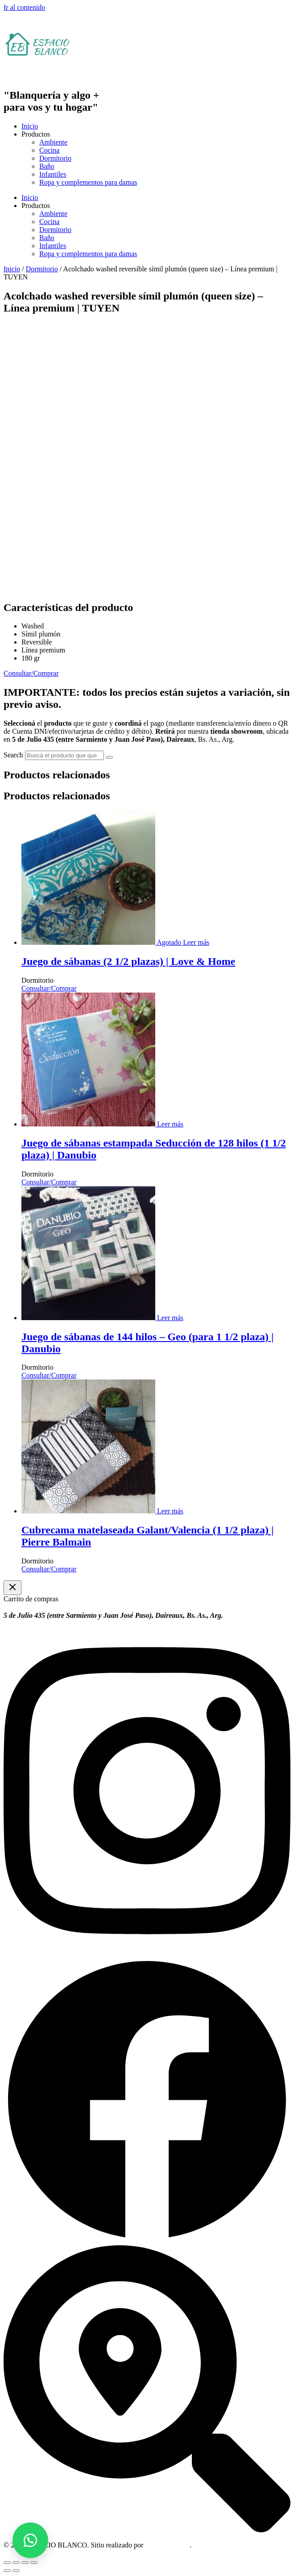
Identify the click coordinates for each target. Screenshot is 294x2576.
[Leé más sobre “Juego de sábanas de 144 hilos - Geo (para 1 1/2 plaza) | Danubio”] (169, 1317)
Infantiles (52, 174)
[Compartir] (25, 2562)
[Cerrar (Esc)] (33, 2562)
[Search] (109, 757)
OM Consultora (167, 2545)
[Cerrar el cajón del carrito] (12, 1587)
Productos (35, 134)
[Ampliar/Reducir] (7, 2562)
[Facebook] (147, 2241)
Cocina (49, 150)
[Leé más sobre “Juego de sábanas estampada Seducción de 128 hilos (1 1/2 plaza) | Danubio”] (169, 1124)
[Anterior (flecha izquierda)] (7, 2570)
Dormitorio (55, 158)
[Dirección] (147, 2530)
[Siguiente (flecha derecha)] (16, 2570)
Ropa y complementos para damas (88, 182)
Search (13, 755)
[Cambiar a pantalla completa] (16, 2562)
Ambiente (53, 142)
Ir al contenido (24, 7)
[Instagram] (147, 1952)
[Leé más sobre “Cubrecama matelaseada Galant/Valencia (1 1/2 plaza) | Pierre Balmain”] (169, 1511)
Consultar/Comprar (49, 988)
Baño (46, 166)
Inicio (29, 126)
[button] (30, 2540)
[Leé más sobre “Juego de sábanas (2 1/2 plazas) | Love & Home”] (196, 942)
